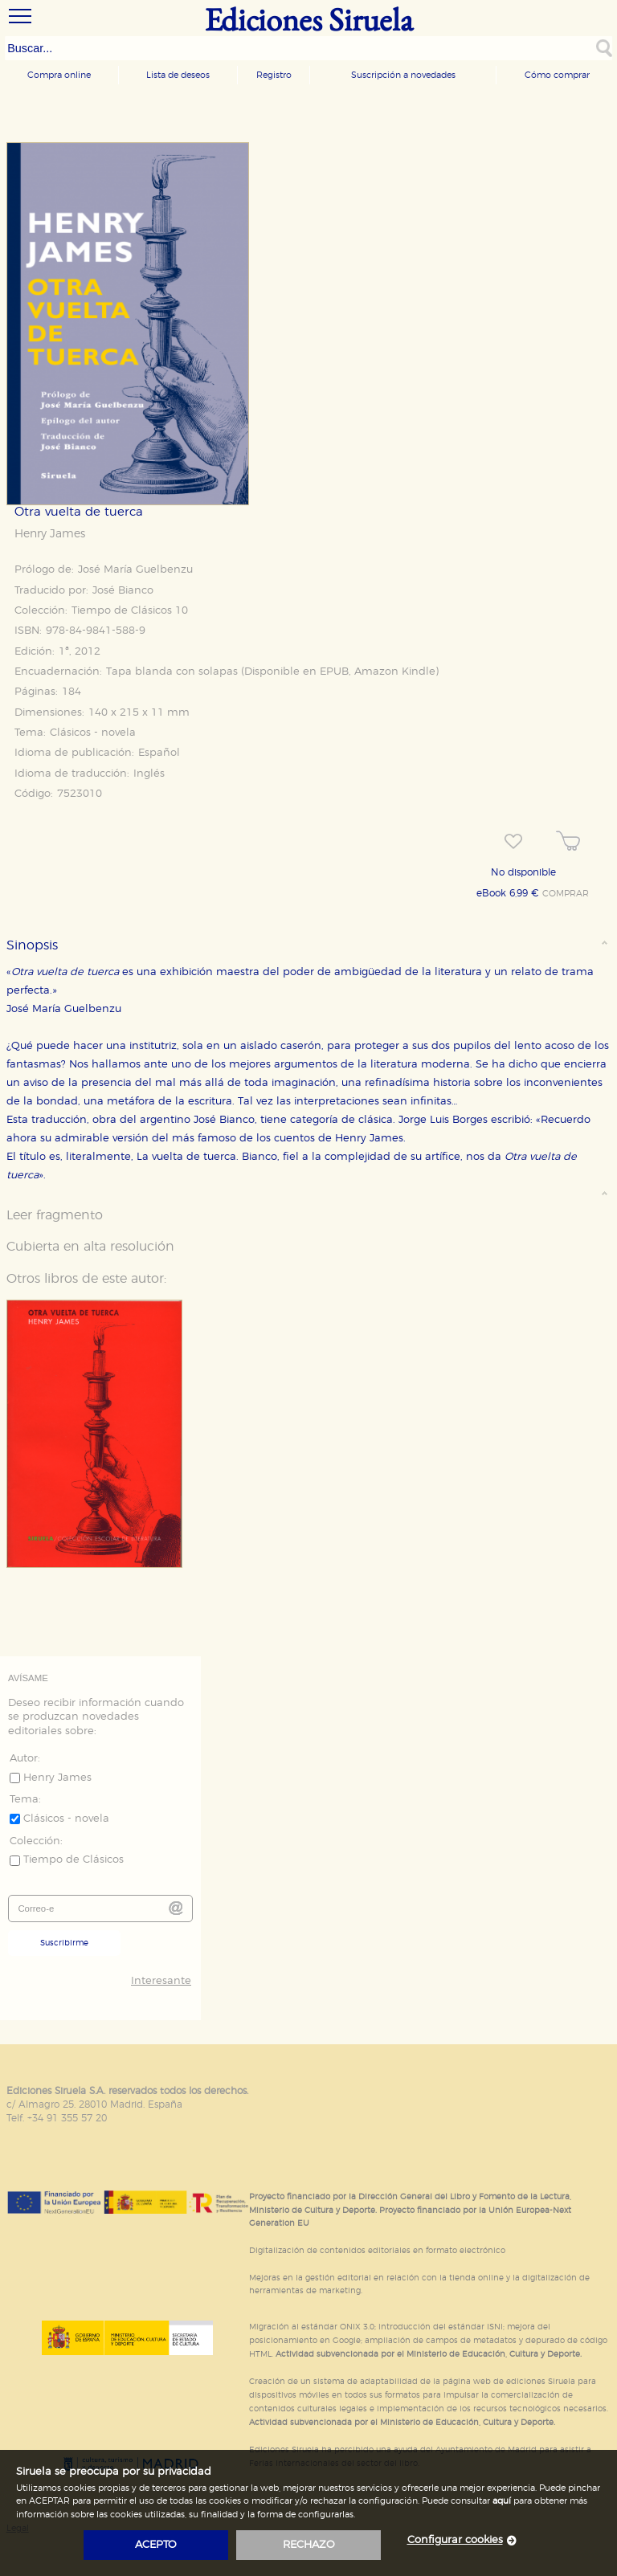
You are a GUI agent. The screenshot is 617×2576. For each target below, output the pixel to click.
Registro (274, 75)
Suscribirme (64, 1943)
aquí (501, 2500)
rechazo (309, 2545)
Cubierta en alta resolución (90, 1246)
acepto (156, 2545)
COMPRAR (565, 894)
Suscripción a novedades (403, 75)
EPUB (334, 672)
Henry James (49, 534)
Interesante (161, 1981)
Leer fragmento (54, 1215)
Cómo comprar (557, 75)
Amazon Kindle (394, 672)
